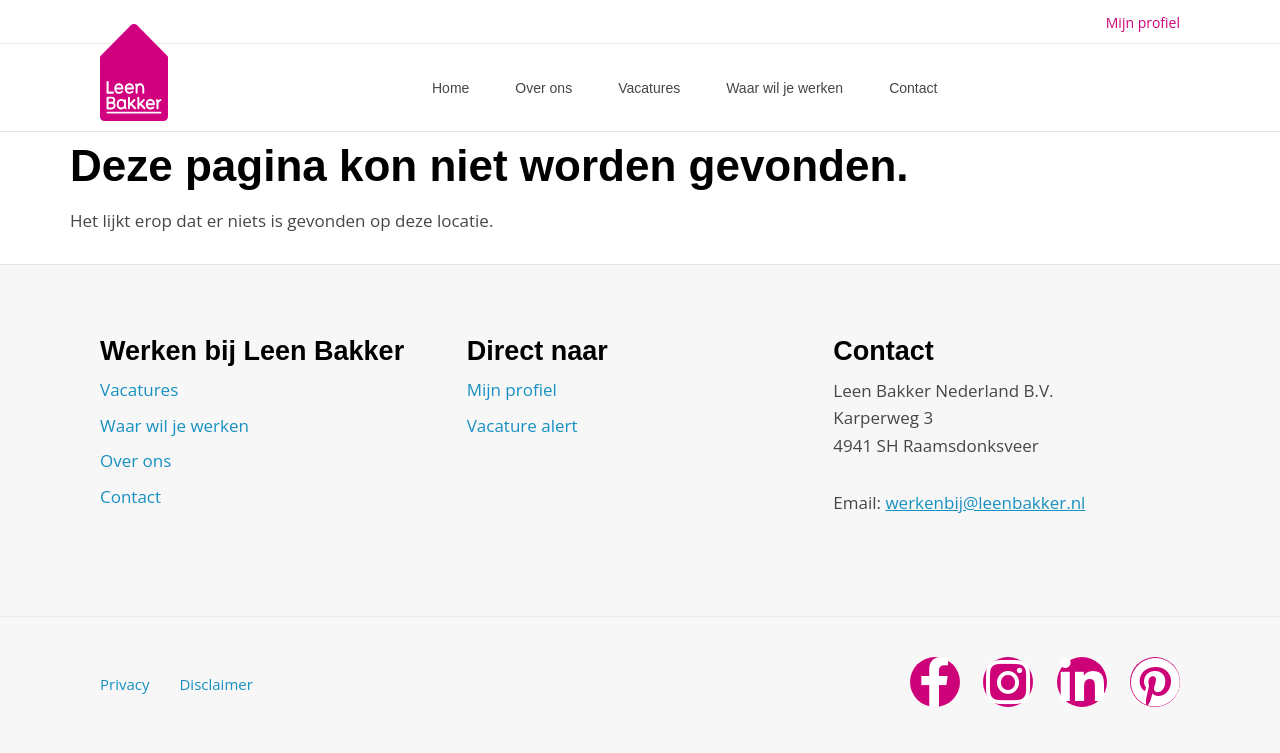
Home (450, 88)
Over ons (543, 88)
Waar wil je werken (784, 88)
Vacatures (649, 88)
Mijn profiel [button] (1143, 22)
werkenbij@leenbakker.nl (985, 502)
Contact (913, 88)
